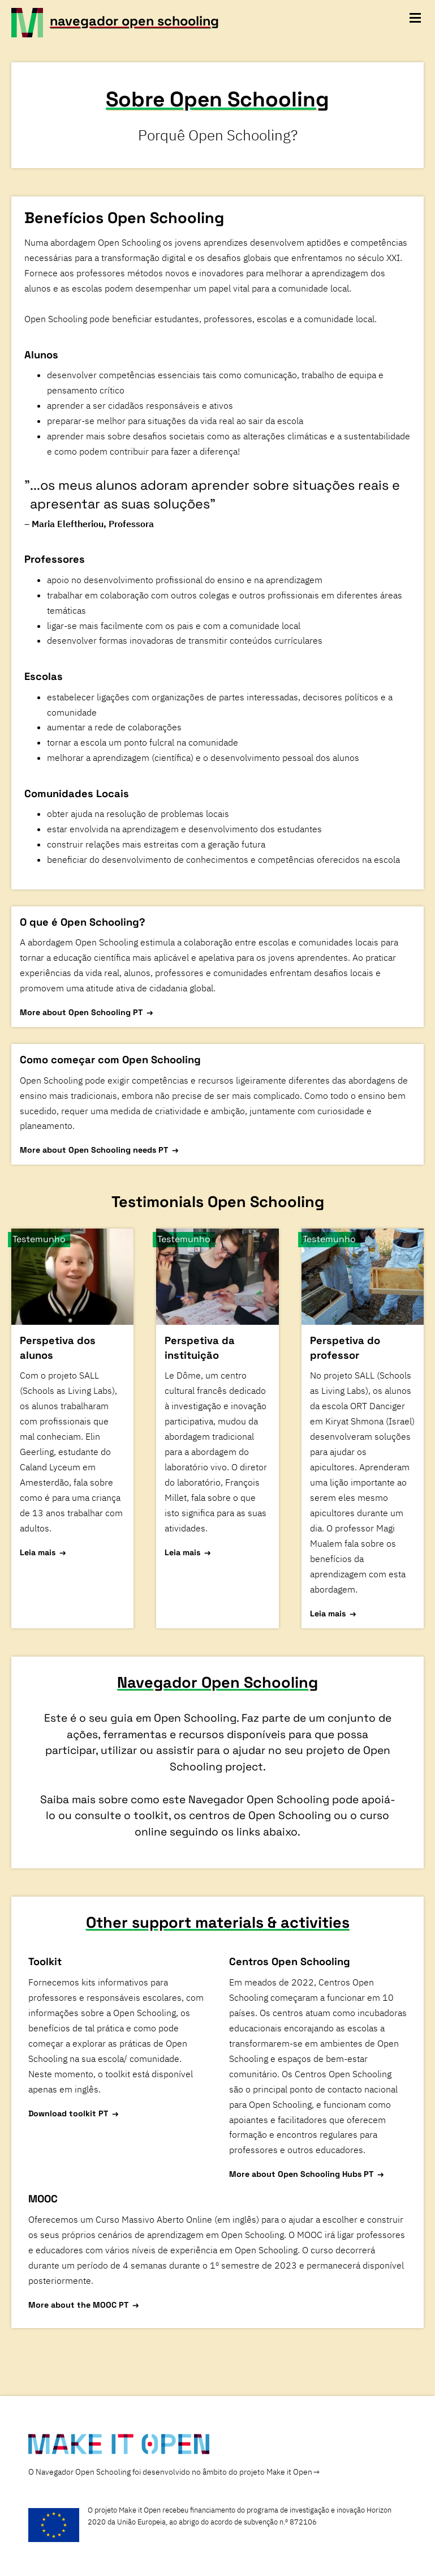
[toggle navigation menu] (415, 18)
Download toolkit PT (68, 2113)
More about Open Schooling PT (81, 1012)
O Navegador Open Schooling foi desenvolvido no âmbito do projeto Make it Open (170, 2472)
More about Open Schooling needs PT (94, 1150)
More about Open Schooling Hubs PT (301, 2174)
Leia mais (37, 1552)
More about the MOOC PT (78, 2305)
